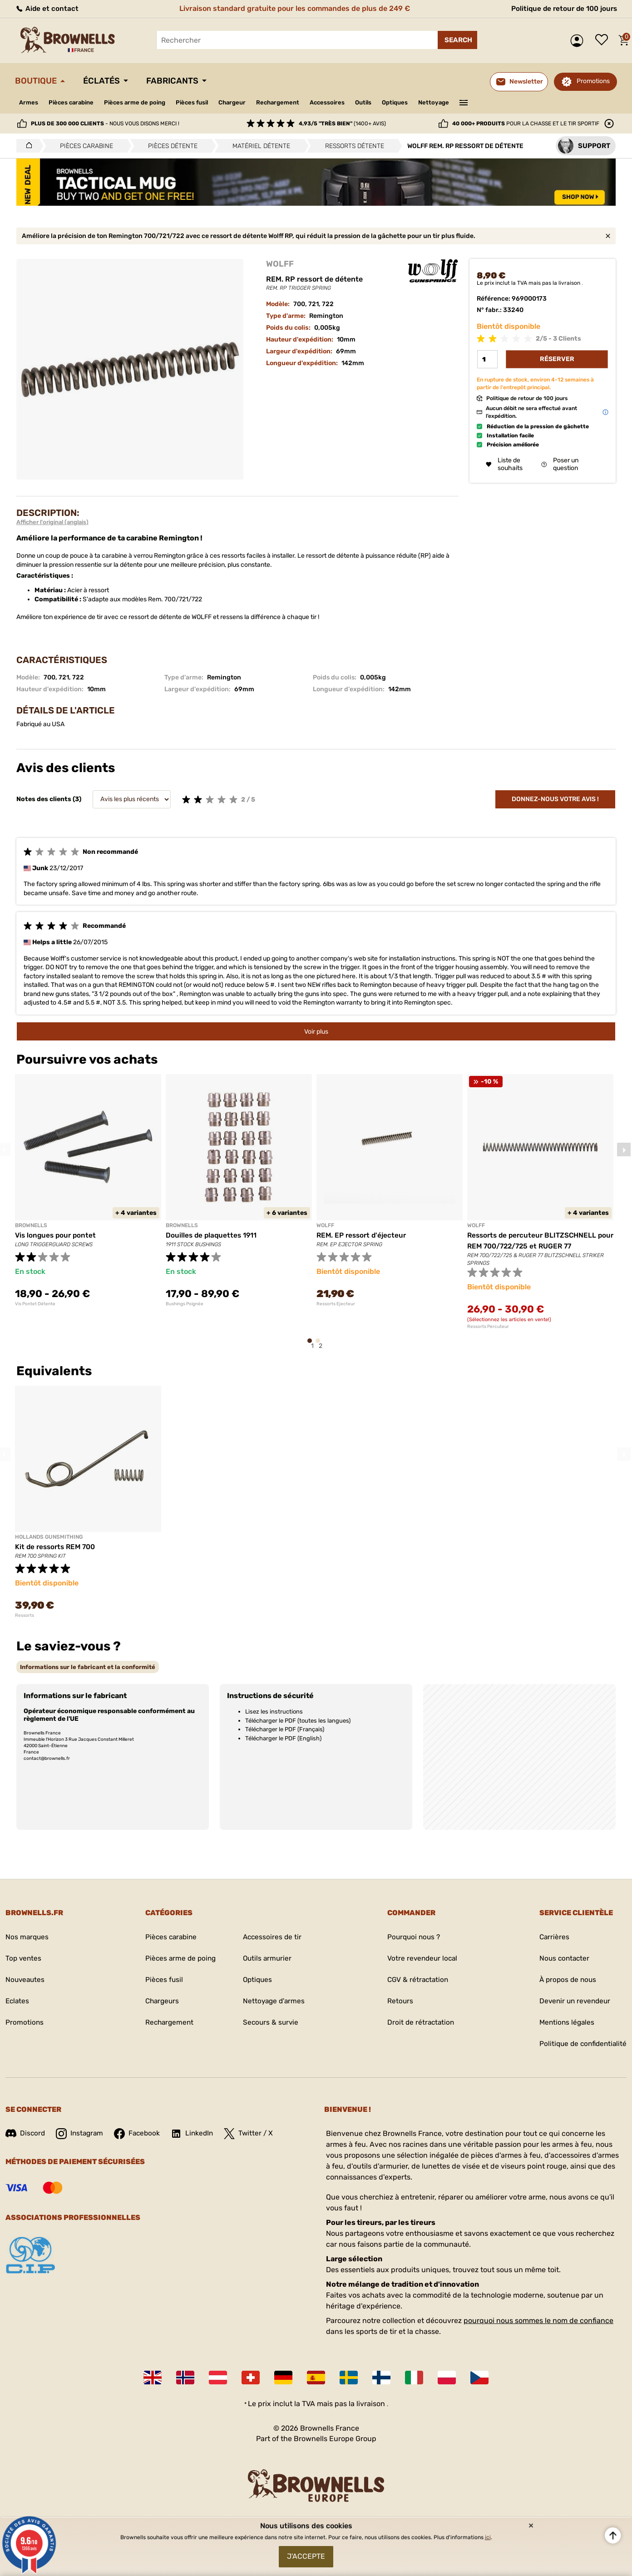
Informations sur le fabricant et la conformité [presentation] (87, 1667)
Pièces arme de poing (142, 102)
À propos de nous (565, 1980)
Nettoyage (461, 102)
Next (624, 1149)
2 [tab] (320, 1345)
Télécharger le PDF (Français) (284, 1729)
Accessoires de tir (272, 1937)
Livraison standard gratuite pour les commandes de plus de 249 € (293, 8)
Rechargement (295, 102)
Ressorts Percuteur (488, 1326)
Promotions (593, 81)
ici (488, 2535)
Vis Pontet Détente (35, 1304)
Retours (397, 2001)
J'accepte (306, 2555)
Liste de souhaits (603, 40)
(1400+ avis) (342, 123)
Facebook (140, 2133)
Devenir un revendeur (572, 2001)
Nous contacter (561, 1958)
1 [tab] (312, 1345)
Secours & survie (270, 2022)
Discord (25, 2133)
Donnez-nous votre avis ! (555, 799)
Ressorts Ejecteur (335, 1304)
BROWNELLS (31, 1225)
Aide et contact (47, 8)
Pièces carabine (74, 102)
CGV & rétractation (416, 1980)
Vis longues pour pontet (57, 1235)
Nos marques (27, 1937)
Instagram (81, 2133)
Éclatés (107, 80)
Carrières (550, 1937)
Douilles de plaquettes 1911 (212, 1235)
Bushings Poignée (184, 1304)
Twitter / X (254, 2133)
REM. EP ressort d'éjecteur (363, 1235)
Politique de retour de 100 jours (562, 8)
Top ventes (23, 1958)
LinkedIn (196, 2133)
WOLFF (280, 264)
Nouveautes (25, 1980)
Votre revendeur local (420, 1958)
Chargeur (247, 102)
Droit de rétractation (418, 2022)
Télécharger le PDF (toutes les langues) (298, 1720)
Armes (29, 102)
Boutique (37, 80)
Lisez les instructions (274, 1711)
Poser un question (559, 465)
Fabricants (181, 80)
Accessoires (348, 102)
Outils (386, 102)
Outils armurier (267, 1958)
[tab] (87, 1667)
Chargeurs (160, 2001)
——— (492, 102)
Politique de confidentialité (581, 2044)
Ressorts (24, 1615)
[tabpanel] (88, 1190)
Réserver (557, 359)
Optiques (420, 102)
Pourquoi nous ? (411, 1937)
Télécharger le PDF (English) (283, 1738)
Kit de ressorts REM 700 (57, 1546)
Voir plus (316, 1031)
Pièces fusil (204, 102)
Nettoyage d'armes (274, 2001)
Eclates (17, 2001)
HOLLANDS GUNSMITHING (49, 1537)
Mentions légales (563, 2022)
